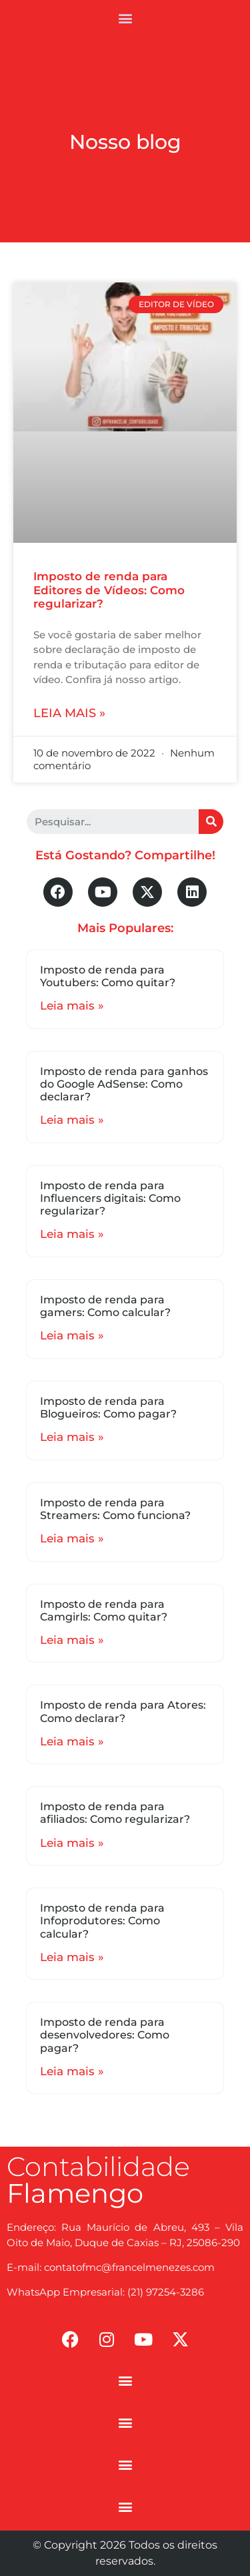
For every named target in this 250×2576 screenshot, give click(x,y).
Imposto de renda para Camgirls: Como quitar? (103, 1610)
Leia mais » (69, 713)
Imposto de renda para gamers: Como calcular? (105, 1306)
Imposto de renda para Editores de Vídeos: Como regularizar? (109, 590)
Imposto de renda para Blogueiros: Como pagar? (108, 1407)
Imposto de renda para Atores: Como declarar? (123, 1711)
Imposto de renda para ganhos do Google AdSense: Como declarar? (124, 1084)
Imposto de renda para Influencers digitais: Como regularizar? (110, 1198)
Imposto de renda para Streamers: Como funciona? (115, 1509)
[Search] (211, 821)
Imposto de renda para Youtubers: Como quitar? (107, 976)
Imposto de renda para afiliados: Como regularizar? (115, 1813)
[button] (125, 18)
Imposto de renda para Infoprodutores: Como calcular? (102, 1921)
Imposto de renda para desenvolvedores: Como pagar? (104, 2035)
